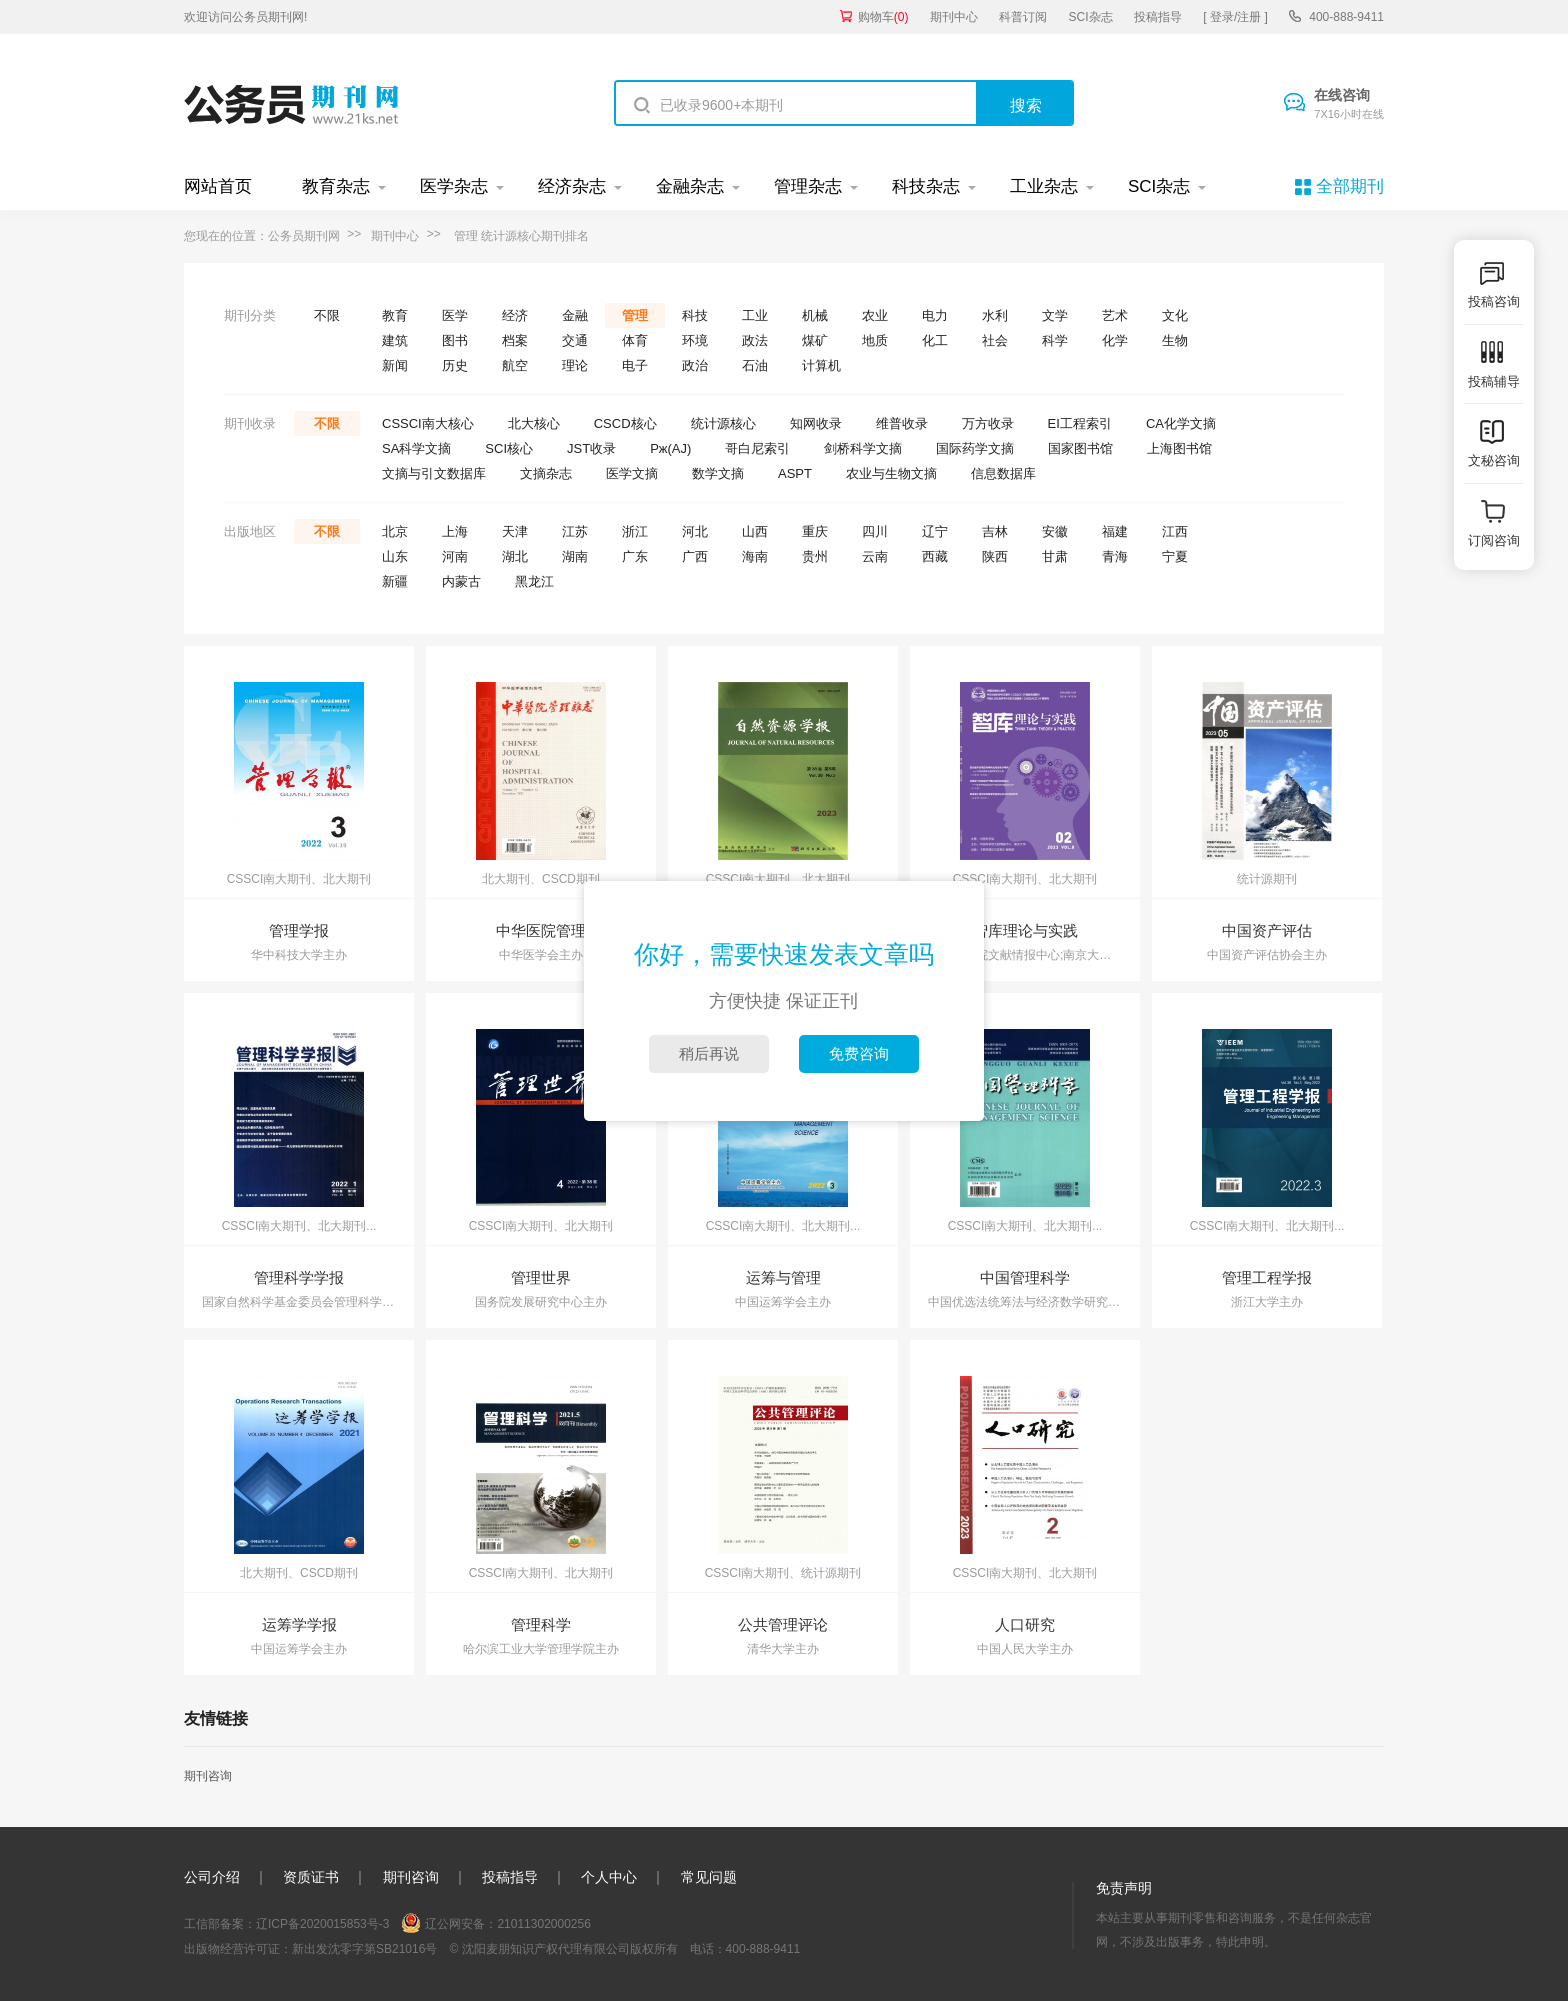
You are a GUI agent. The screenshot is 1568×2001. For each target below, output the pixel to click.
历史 (455, 365)
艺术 (1115, 315)
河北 (695, 531)
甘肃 (1055, 556)
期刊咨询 (208, 1776)
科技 (695, 315)
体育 (635, 340)
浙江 (635, 531)
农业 (875, 315)
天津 (515, 531)
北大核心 (534, 423)
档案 (515, 340)
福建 (1115, 531)
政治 (695, 365)
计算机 (821, 365)
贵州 (815, 556)
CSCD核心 (625, 423)
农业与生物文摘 (891, 473)
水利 (995, 315)
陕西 (995, 556)
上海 (455, 531)
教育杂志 (336, 186)
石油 (755, 365)
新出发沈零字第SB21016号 (364, 1949)
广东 (635, 556)
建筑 (395, 340)
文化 (1175, 315)
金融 (575, 315)
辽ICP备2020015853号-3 (322, 1924)
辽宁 (935, 531)
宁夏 (1175, 556)
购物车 (883, 17)
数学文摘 (718, 473)
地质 (875, 340)
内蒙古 (461, 581)
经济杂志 (572, 186)
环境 (695, 340)
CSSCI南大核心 (428, 423)
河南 (455, 556)
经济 (515, 315)
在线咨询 (1349, 105)
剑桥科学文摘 (863, 448)
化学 (1115, 340)
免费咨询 (859, 1053)
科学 (1055, 340)
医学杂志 (454, 186)
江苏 (575, 531)
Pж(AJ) (670, 448)
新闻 (395, 365)
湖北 (515, 556)
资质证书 (311, 1877)
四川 (875, 531)
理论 (575, 365)
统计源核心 (723, 423)
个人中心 (609, 1877)
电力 (935, 315)
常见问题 (709, 1877)
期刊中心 (954, 17)
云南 (875, 556)
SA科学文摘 (416, 448)
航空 (515, 365)
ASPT (795, 473)
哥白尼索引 (757, 448)
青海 (1115, 556)
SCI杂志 (1091, 17)
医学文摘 (632, 473)
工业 (755, 315)
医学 (455, 315)
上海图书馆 (1179, 448)
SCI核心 (509, 448)
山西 (755, 531)
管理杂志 (808, 186)
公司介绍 (212, 1877)
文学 (1055, 315)
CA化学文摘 (1181, 423)
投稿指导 (1158, 17)
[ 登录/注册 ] (1235, 17)
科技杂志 (926, 186)
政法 (755, 340)
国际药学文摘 (975, 448)
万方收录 (988, 423)
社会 (995, 340)
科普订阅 (1023, 17)
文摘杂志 (546, 473)
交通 (575, 340)
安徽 (1055, 531)
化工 (935, 340)
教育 (395, 315)
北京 (395, 531)
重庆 (815, 531)
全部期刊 (1350, 186)
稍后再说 (709, 1053)
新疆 (395, 581)
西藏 (935, 556)
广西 (695, 556)
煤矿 (815, 340)
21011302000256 (543, 1924)
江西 (1175, 531)
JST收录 (591, 448)
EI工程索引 (1080, 423)
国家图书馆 (1080, 448)
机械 (815, 315)
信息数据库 (1003, 473)
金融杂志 (690, 186)
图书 (455, 340)
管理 (635, 315)
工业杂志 (1044, 186)
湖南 (575, 556)
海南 (755, 556)
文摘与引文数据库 (434, 473)
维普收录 (902, 423)
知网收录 (816, 423)
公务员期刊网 (304, 236)
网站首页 (218, 186)
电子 (635, 365)
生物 (1175, 340)
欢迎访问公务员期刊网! (245, 17)
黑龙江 (534, 581)
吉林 (995, 531)
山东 (395, 556)
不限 (327, 315)
